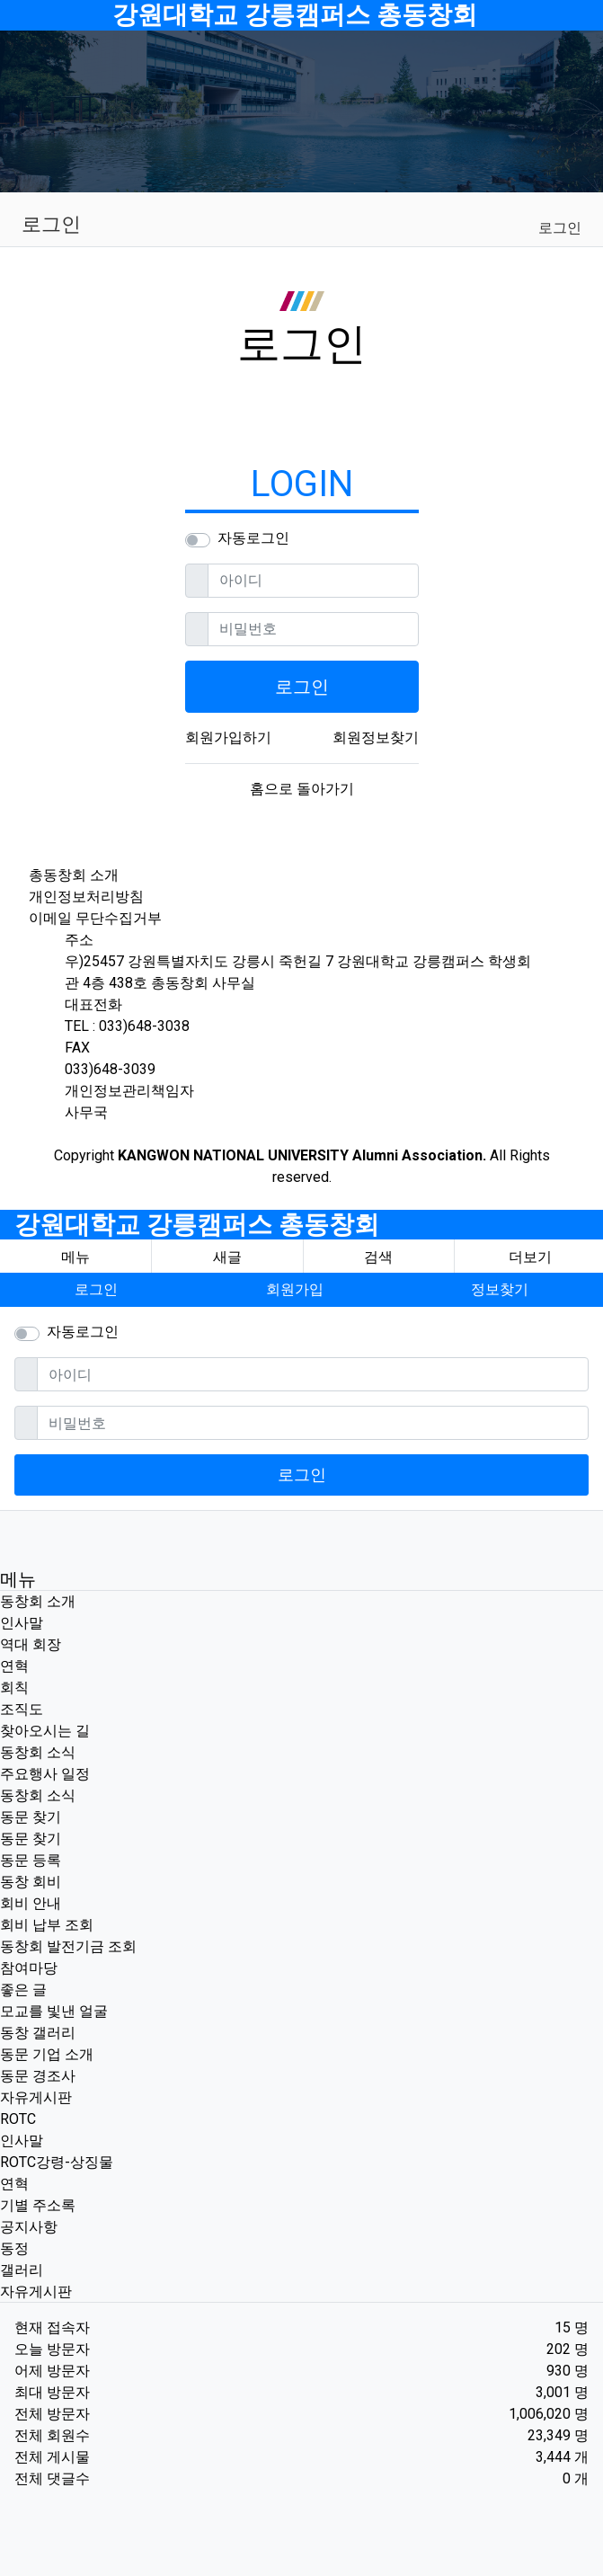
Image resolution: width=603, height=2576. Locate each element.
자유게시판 (36, 2097)
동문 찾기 (30, 1816)
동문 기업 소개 (46, 2054)
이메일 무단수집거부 (95, 918)
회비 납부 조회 (46, 1924)
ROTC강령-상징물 (56, 2162)
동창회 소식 (37, 1752)
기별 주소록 (37, 2205)
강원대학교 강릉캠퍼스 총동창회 (294, 15)
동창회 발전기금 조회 (68, 1946)
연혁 (14, 1665)
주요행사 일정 (45, 1773)
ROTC (18, 2118)
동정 (14, 2248)
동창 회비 (30, 1881)
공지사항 (29, 2226)
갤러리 (21, 2269)
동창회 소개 (37, 1601)
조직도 (21, 1709)
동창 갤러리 (37, 2032)
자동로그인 (253, 537)
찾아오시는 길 (45, 1730)
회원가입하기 (228, 737)
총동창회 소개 (74, 875)
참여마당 (29, 1967)
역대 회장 (30, 1644)
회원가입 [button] (295, 1289)
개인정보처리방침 (86, 896)
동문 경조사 (37, 2075)
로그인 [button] (96, 1289)
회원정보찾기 (376, 737)
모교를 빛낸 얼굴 (54, 2011)
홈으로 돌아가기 (302, 788)
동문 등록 (30, 1860)
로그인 (559, 227)
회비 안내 (30, 1903)
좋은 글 (23, 1989)
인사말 (21, 1622)
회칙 (14, 1687)
